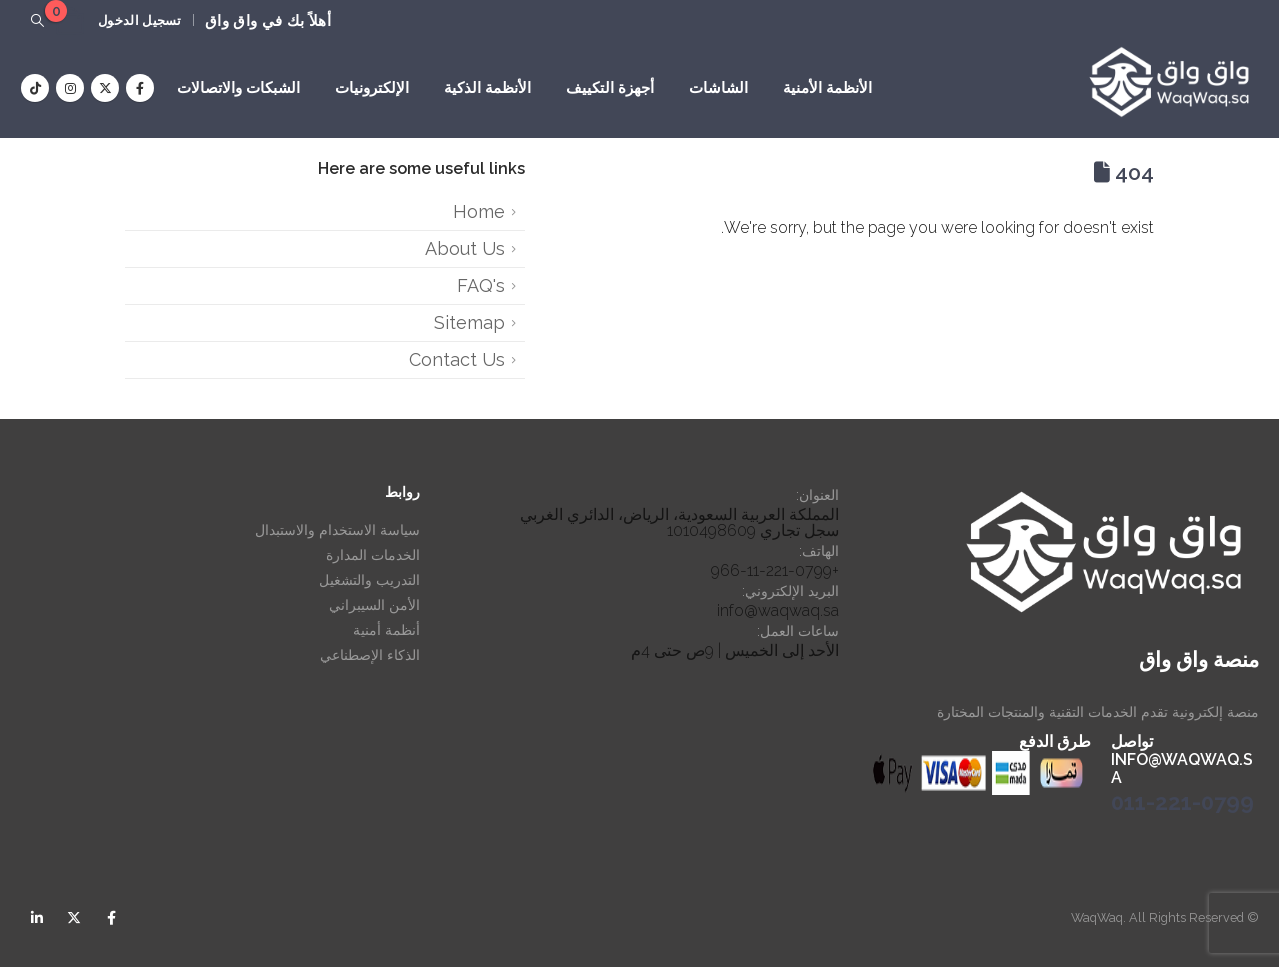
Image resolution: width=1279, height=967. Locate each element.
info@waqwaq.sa (778, 610)
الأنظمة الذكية (487, 88)
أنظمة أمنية (386, 630)
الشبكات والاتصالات (238, 88)
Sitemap (469, 322)
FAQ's (481, 285)
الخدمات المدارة (373, 555)
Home (479, 211)
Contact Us (457, 359)
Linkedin (37, 918)
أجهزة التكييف (610, 88)
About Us (465, 248)
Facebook (111, 918)
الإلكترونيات (372, 88)
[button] (37, 21)
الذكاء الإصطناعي (370, 655)
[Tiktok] (35, 88)
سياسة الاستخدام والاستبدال (337, 530)
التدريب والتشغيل (369, 580)
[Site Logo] (1169, 82)
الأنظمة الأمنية (827, 88)
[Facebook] (140, 88)
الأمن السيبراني (374, 605)
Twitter (74, 918)
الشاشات (718, 88)
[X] (105, 88)
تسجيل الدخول (140, 20)
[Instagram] (70, 88)
